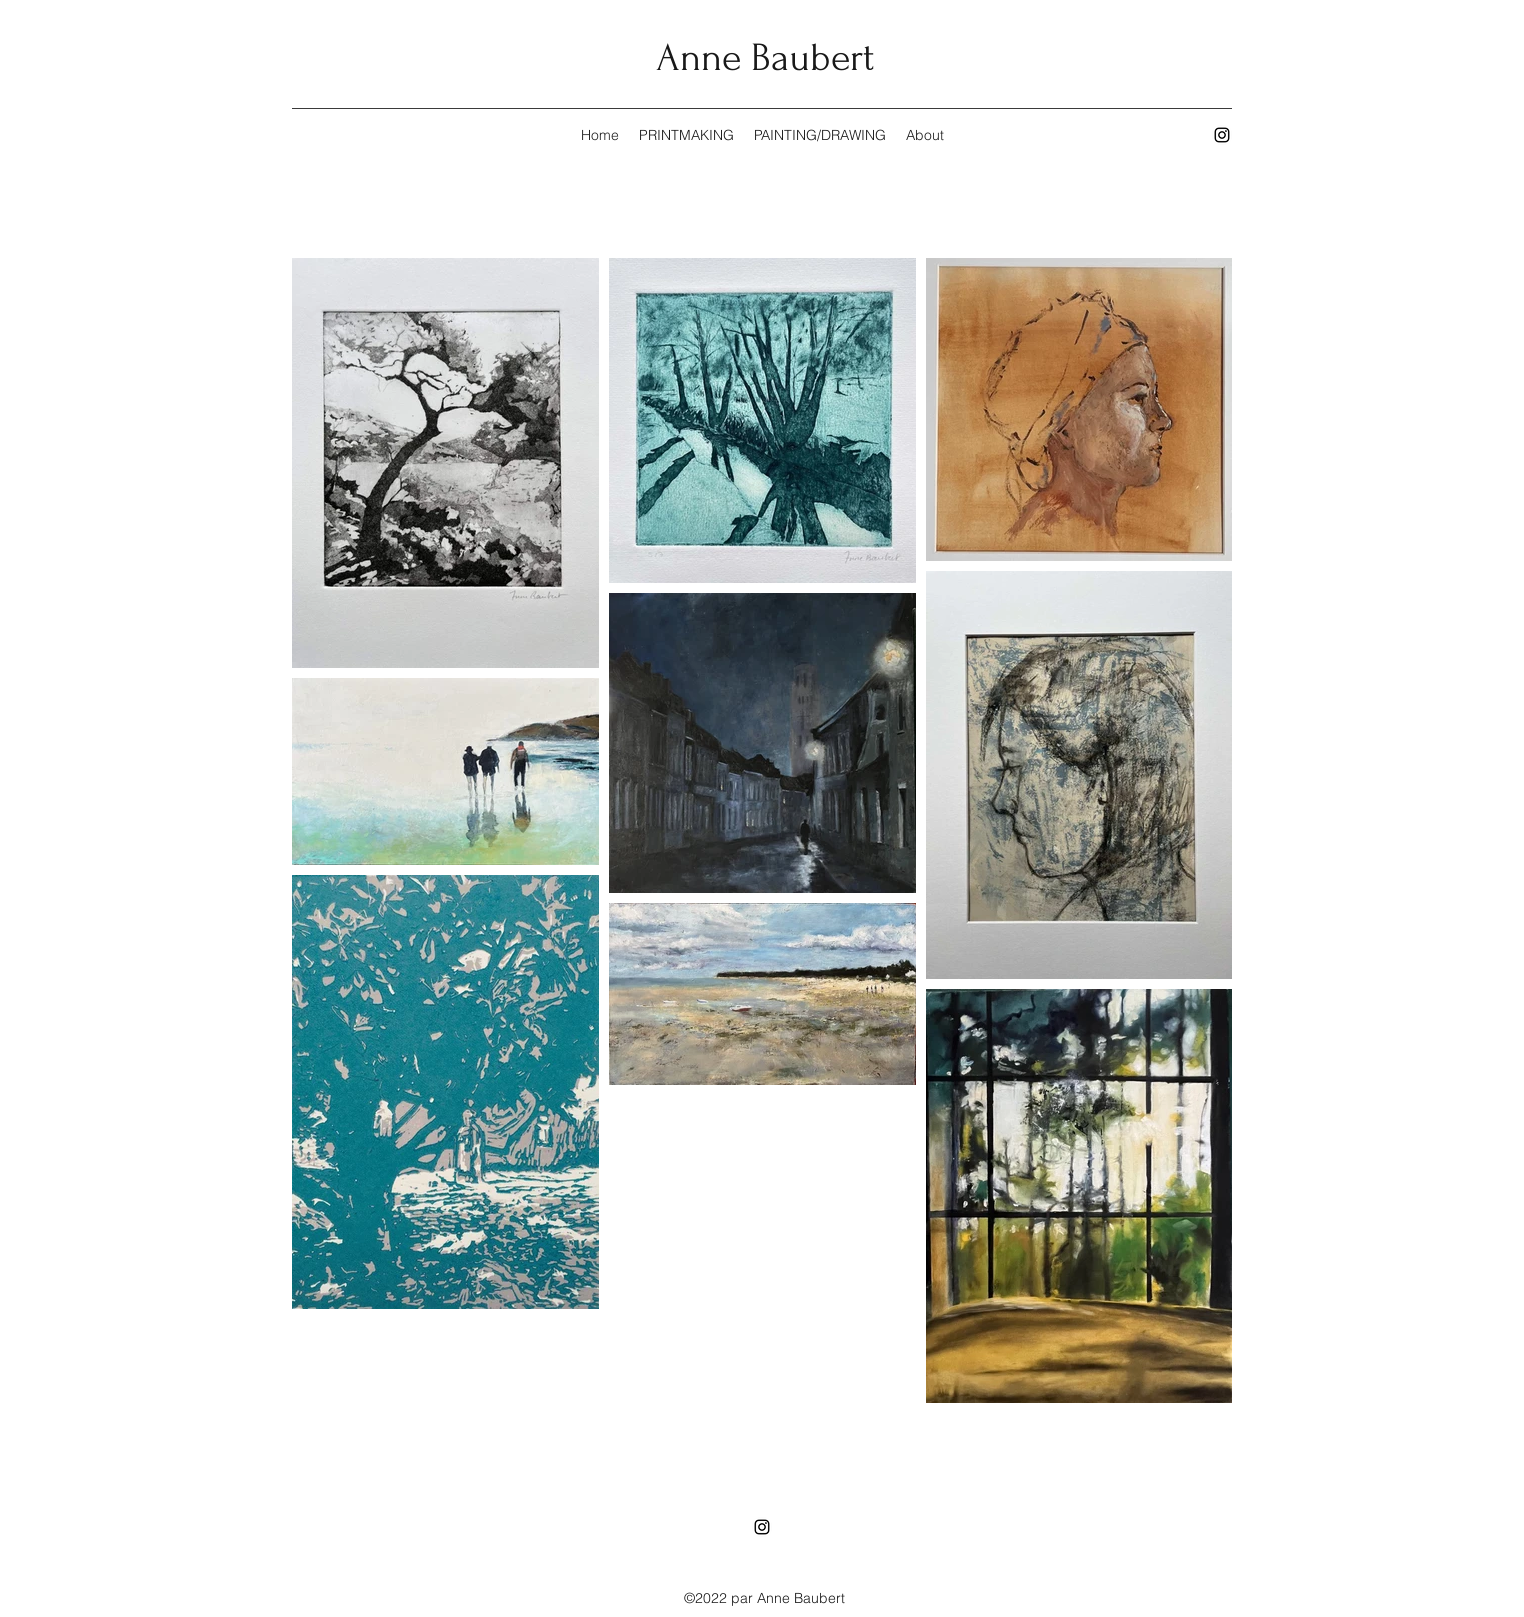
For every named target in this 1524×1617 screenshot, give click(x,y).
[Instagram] (1222, 135)
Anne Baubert (765, 58)
